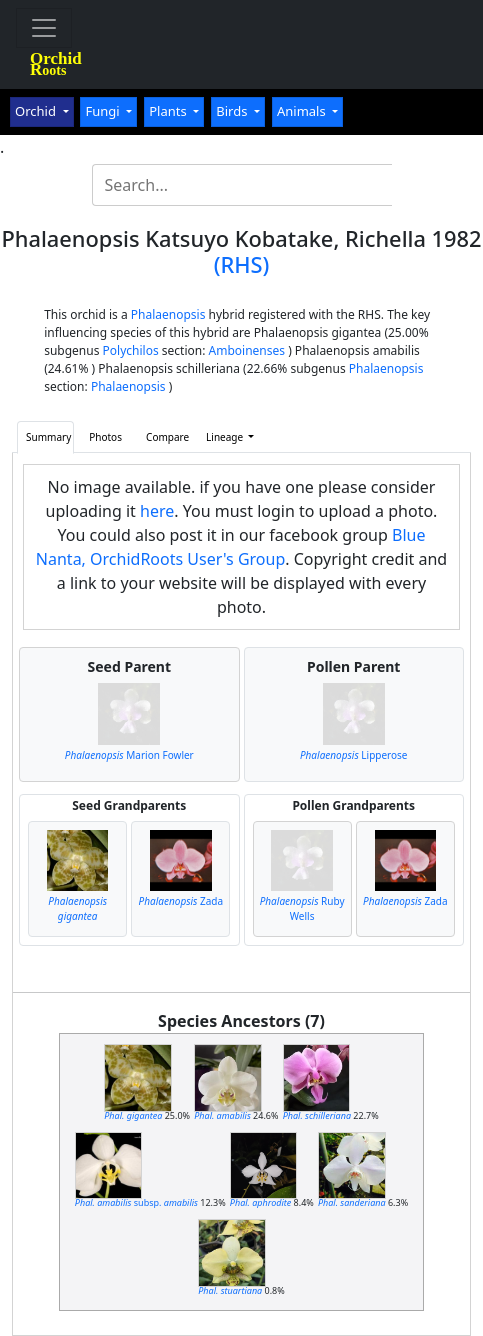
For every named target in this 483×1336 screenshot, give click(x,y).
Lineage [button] (226, 437)
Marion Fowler (129, 755)
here (157, 511)
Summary (48, 437)
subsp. (136, 1202)
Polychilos (131, 350)
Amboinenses (247, 350)
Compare (167, 437)
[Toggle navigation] (44, 28)
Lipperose (354, 755)
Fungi (104, 111)
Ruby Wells (302, 908)
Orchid (37, 111)
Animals (303, 111)
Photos (105, 437)
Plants (169, 111)
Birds (233, 111)
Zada (181, 901)
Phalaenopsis (168, 314)
